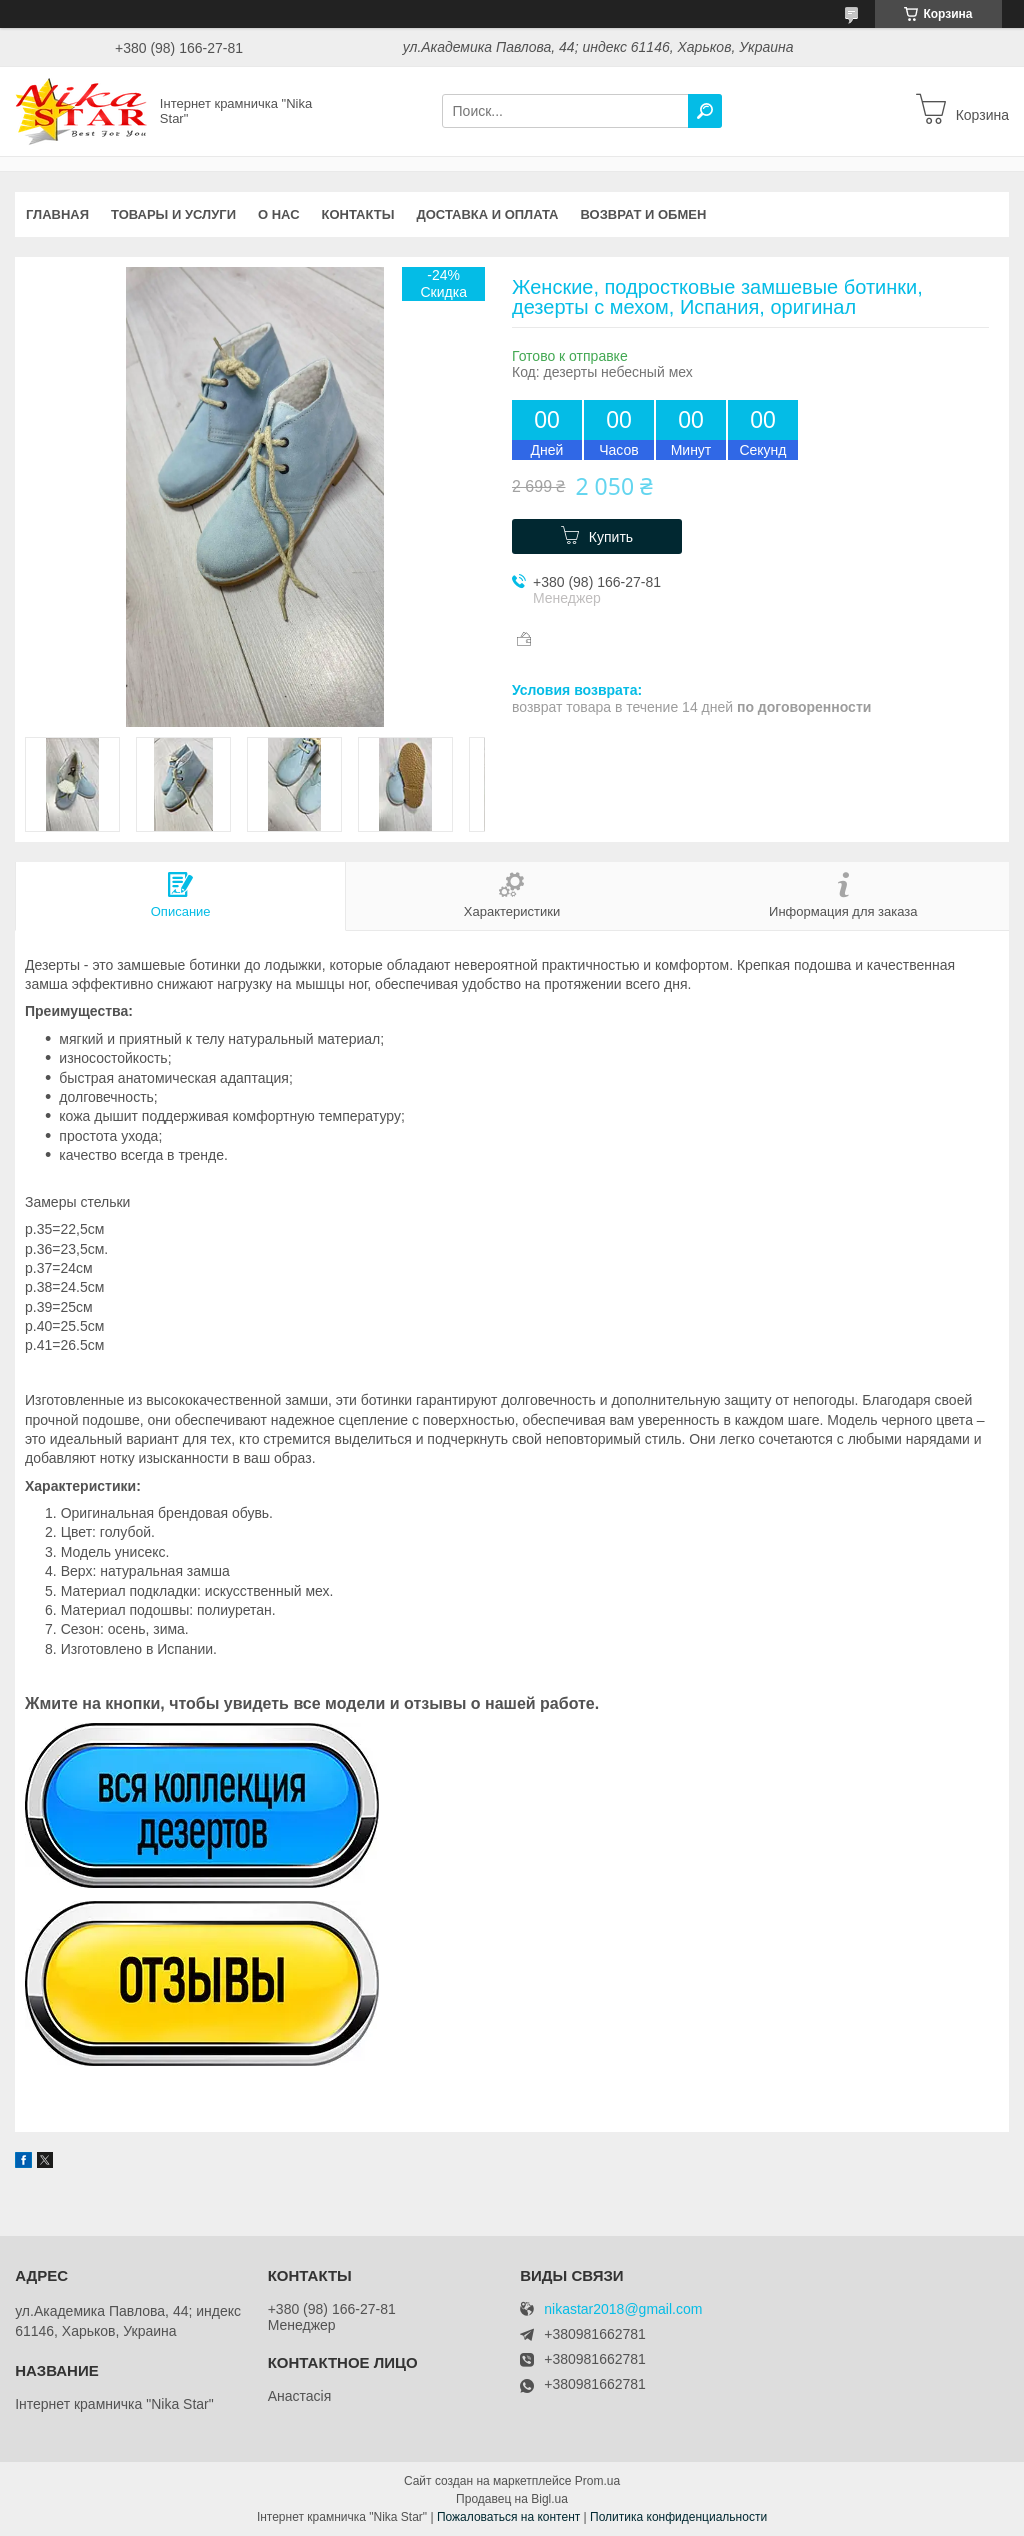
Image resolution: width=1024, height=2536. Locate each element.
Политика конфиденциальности (678, 2517)
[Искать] (705, 111)
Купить (611, 537)
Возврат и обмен (644, 214)
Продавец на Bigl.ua (512, 2499)
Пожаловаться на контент (508, 2517)
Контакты (358, 214)
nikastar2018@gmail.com (623, 2309)
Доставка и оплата (487, 214)
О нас (279, 214)
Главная (57, 214)
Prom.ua (597, 2481)
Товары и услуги (173, 214)
